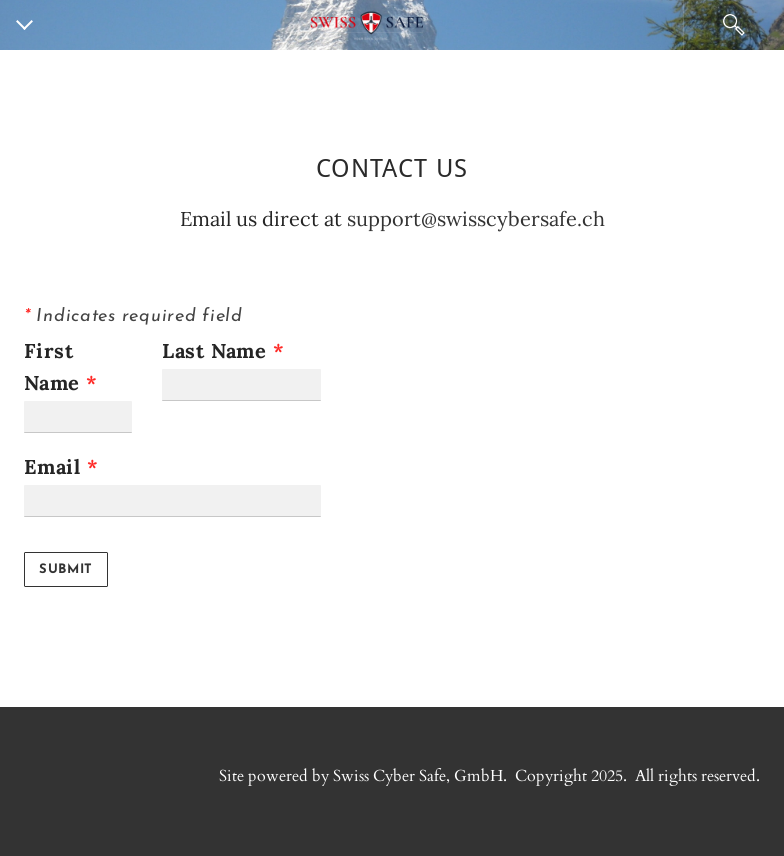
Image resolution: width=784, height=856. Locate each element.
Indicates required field (133, 316)
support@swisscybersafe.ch (476, 218)
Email (61, 466)
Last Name (223, 350)
